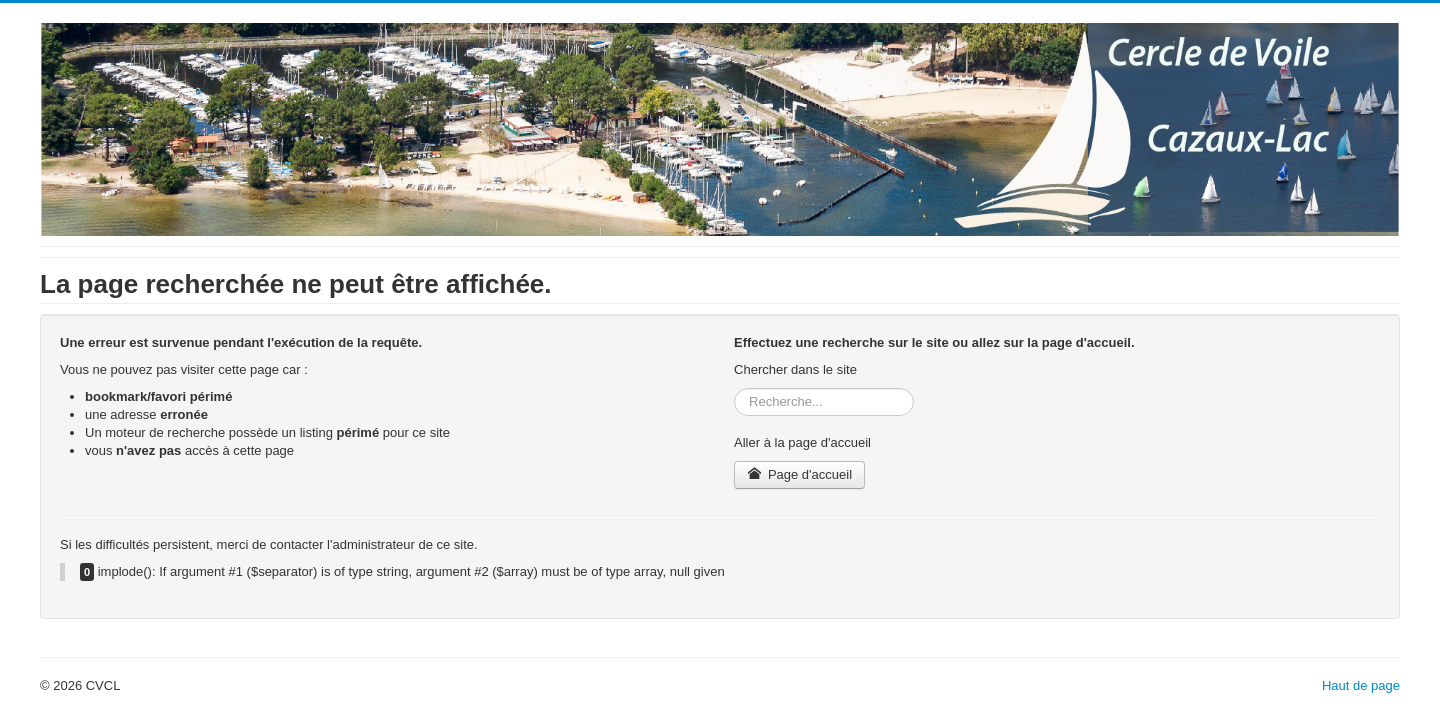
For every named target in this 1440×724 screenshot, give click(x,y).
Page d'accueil (799, 474)
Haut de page (1361, 685)
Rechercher (734, 388)
